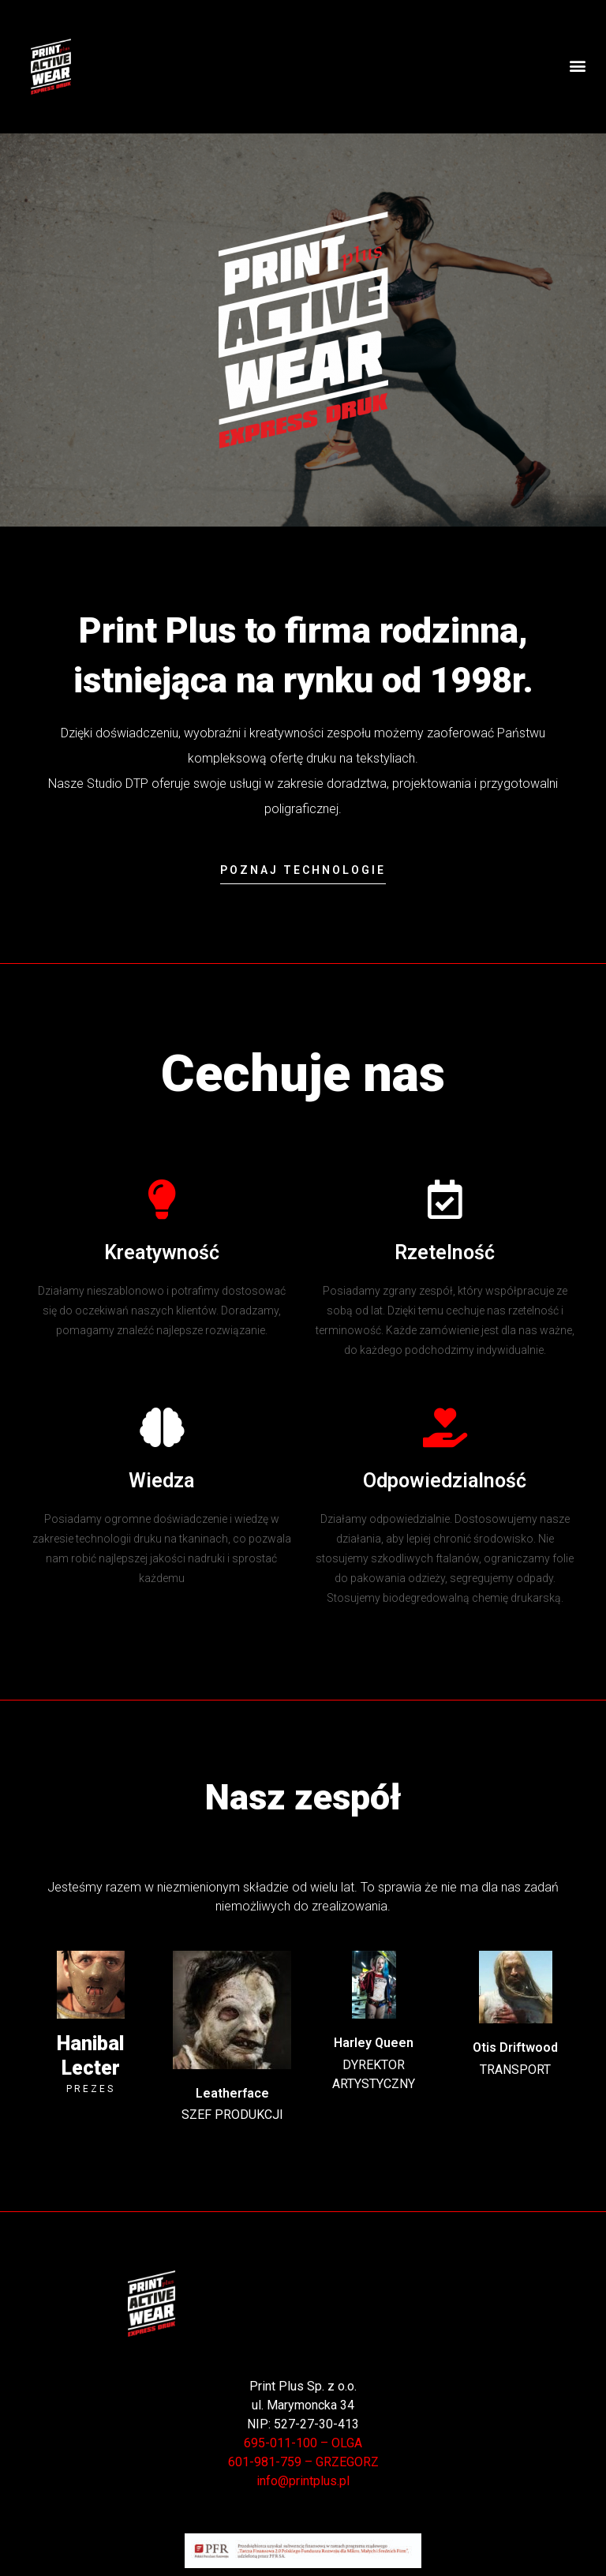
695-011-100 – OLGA (303, 2442)
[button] (577, 66)
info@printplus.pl (303, 2480)
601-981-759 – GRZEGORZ (303, 2461)
